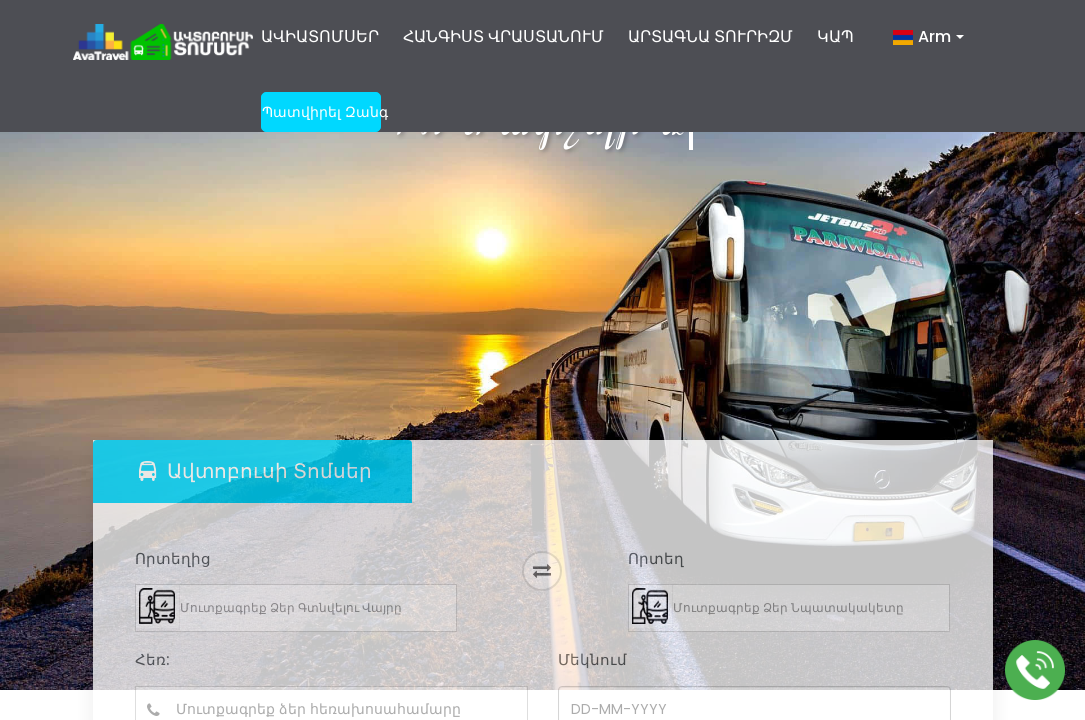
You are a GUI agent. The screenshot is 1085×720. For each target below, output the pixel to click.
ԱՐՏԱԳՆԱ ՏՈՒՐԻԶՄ (710, 36)
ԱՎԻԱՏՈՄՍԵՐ (320, 36)
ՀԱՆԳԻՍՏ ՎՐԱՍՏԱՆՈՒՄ (503, 36)
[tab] (252, 471)
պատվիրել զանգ (321, 112)
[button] (928, 46)
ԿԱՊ (835, 36)
